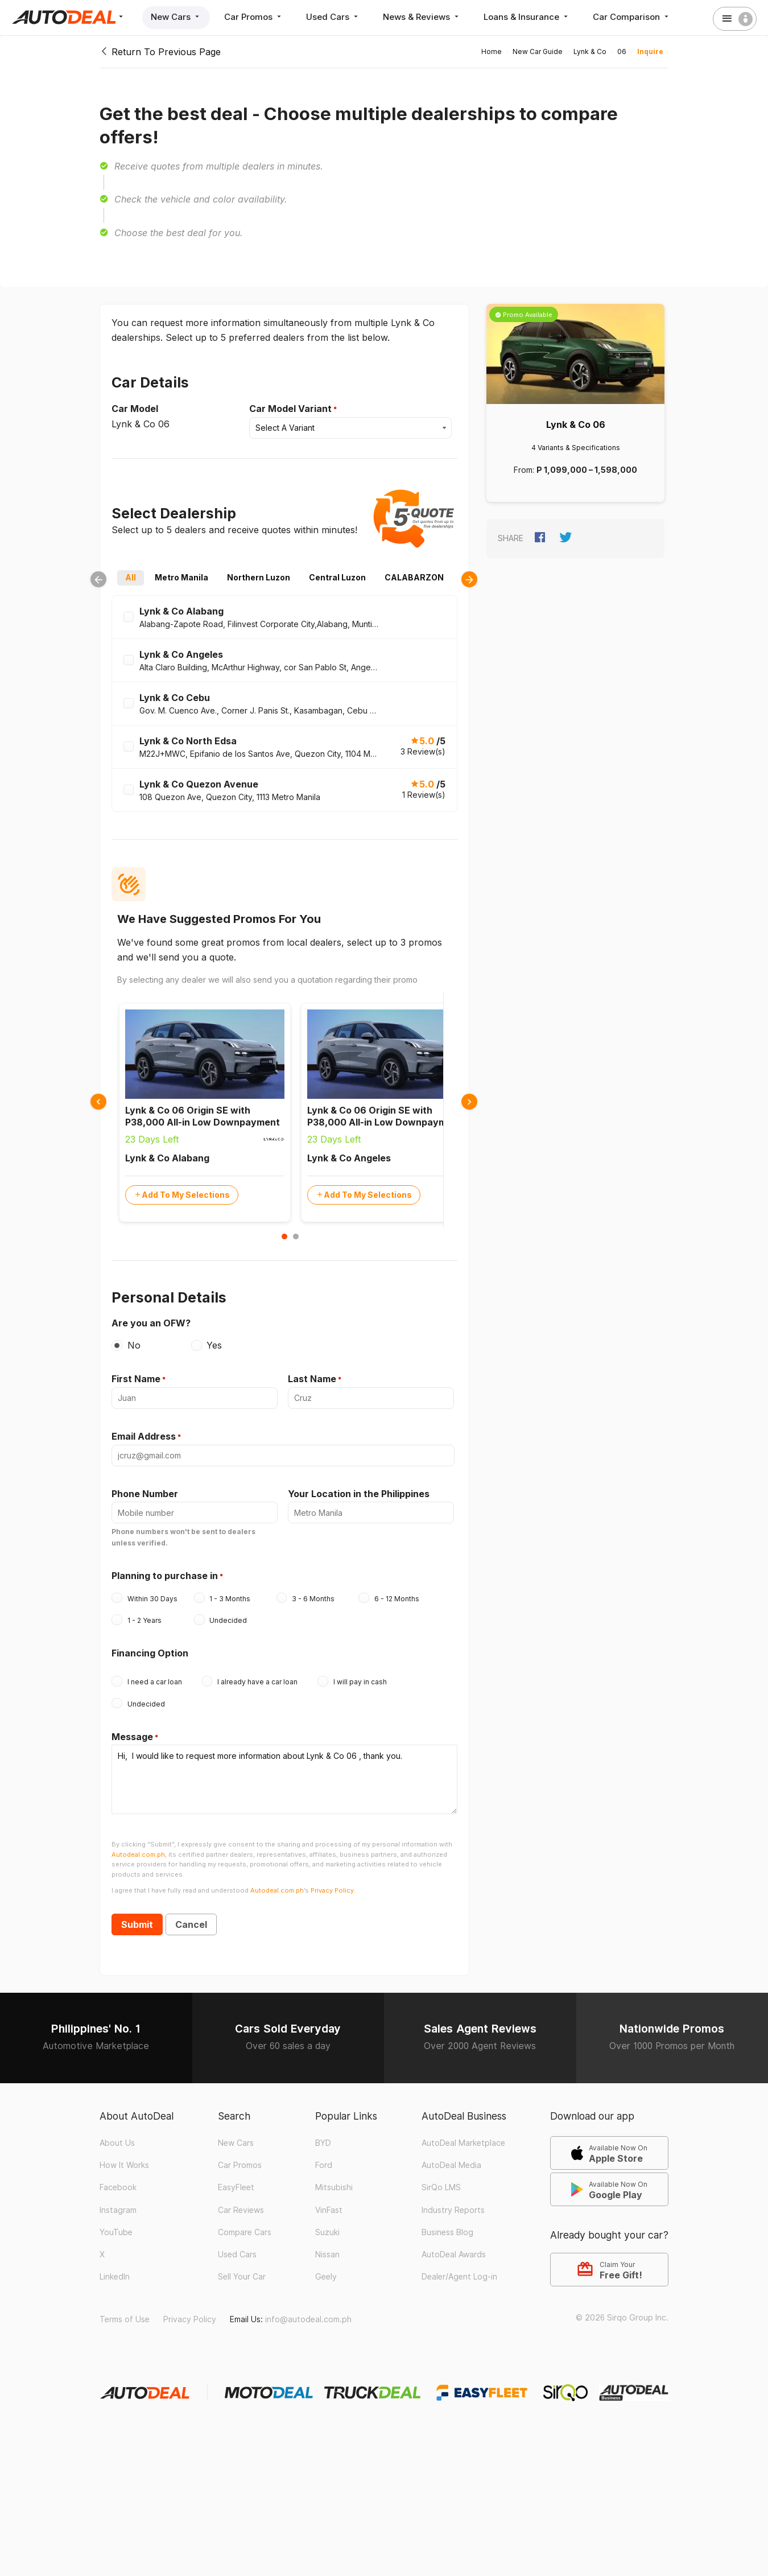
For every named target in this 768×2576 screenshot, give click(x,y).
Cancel (191, 1924)
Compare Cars (244, 2232)
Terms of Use (125, 2319)
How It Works (124, 2165)
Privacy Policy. (333, 1890)
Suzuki (327, 2232)
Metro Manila (181, 578)
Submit (137, 1924)
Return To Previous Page (160, 51)
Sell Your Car (242, 2276)
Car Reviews (241, 2210)
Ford (323, 2165)
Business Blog (447, 2232)
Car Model (135, 408)
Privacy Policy (189, 2319)
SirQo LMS (441, 2187)
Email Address (144, 1436)
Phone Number (145, 1493)
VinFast (328, 2210)
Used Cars (333, 16)
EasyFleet (236, 2187)
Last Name (312, 1378)
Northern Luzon (258, 578)
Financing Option (150, 1653)
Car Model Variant (290, 408)
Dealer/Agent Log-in (459, 2276)
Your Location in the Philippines (359, 1493)
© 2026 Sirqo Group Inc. (622, 2317)
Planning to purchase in (165, 1575)
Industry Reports (453, 2210)
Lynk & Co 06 (575, 424)
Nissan (327, 2254)
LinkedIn (115, 2276)
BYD (323, 2143)
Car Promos (253, 16)
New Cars (176, 16)
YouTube (116, 2232)
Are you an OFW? (151, 1323)
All (130, 578)
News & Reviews (422, 16)
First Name (136, 1378)
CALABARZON (414, 578)
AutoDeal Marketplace (463, 2143)
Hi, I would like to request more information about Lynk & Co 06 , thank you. (284, 1779)
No (134, 1345)
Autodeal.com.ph (138, 1854)
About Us (117, 2143)
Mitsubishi (334, 2187)
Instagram (118, 2210)
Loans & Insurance (527, 16)
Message (132, 1736)
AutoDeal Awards (454, 2254)
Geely (326, 2276)
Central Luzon (337, 578)
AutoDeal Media (451, 2165)
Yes (214, 1345)
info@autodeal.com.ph (308, 2319)
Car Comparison (632, 16)
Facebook (118, 2187)
